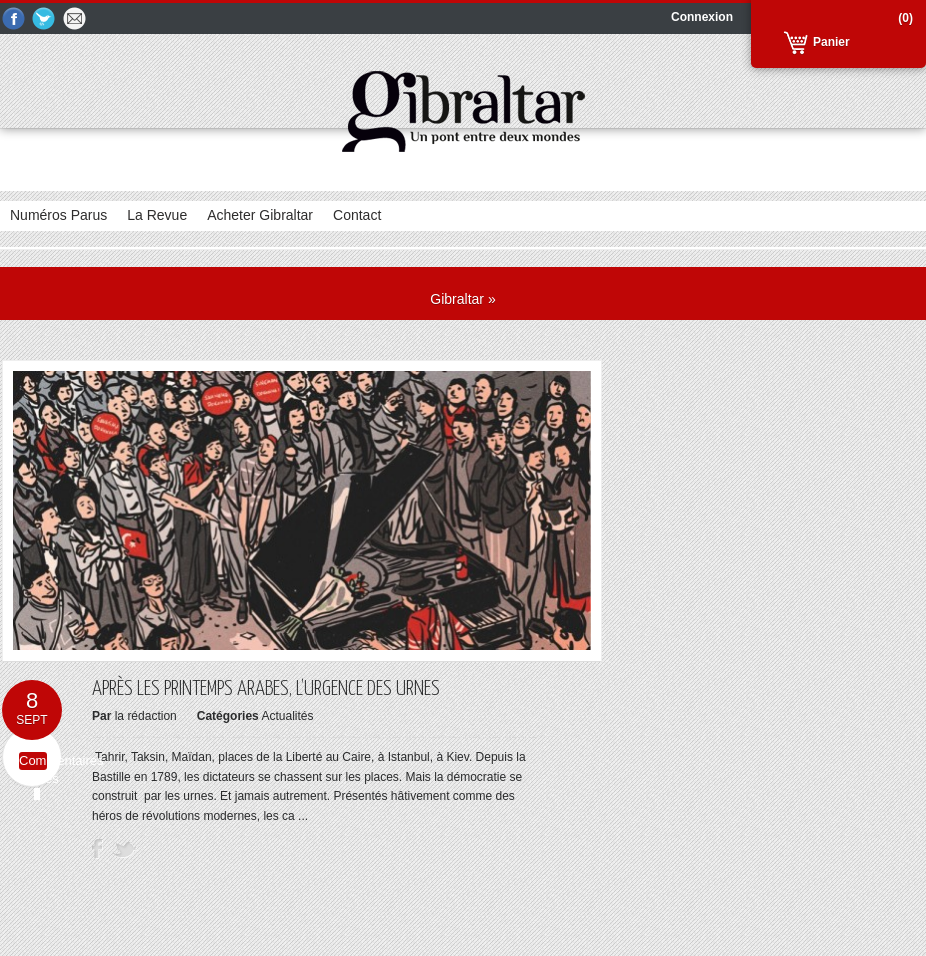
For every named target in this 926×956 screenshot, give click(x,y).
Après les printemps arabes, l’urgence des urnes (266, 689)
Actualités (287, 716)
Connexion (702, 17)
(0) (905, 18)
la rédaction (146, 716)
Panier (831, 42)
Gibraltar (457, 299)
